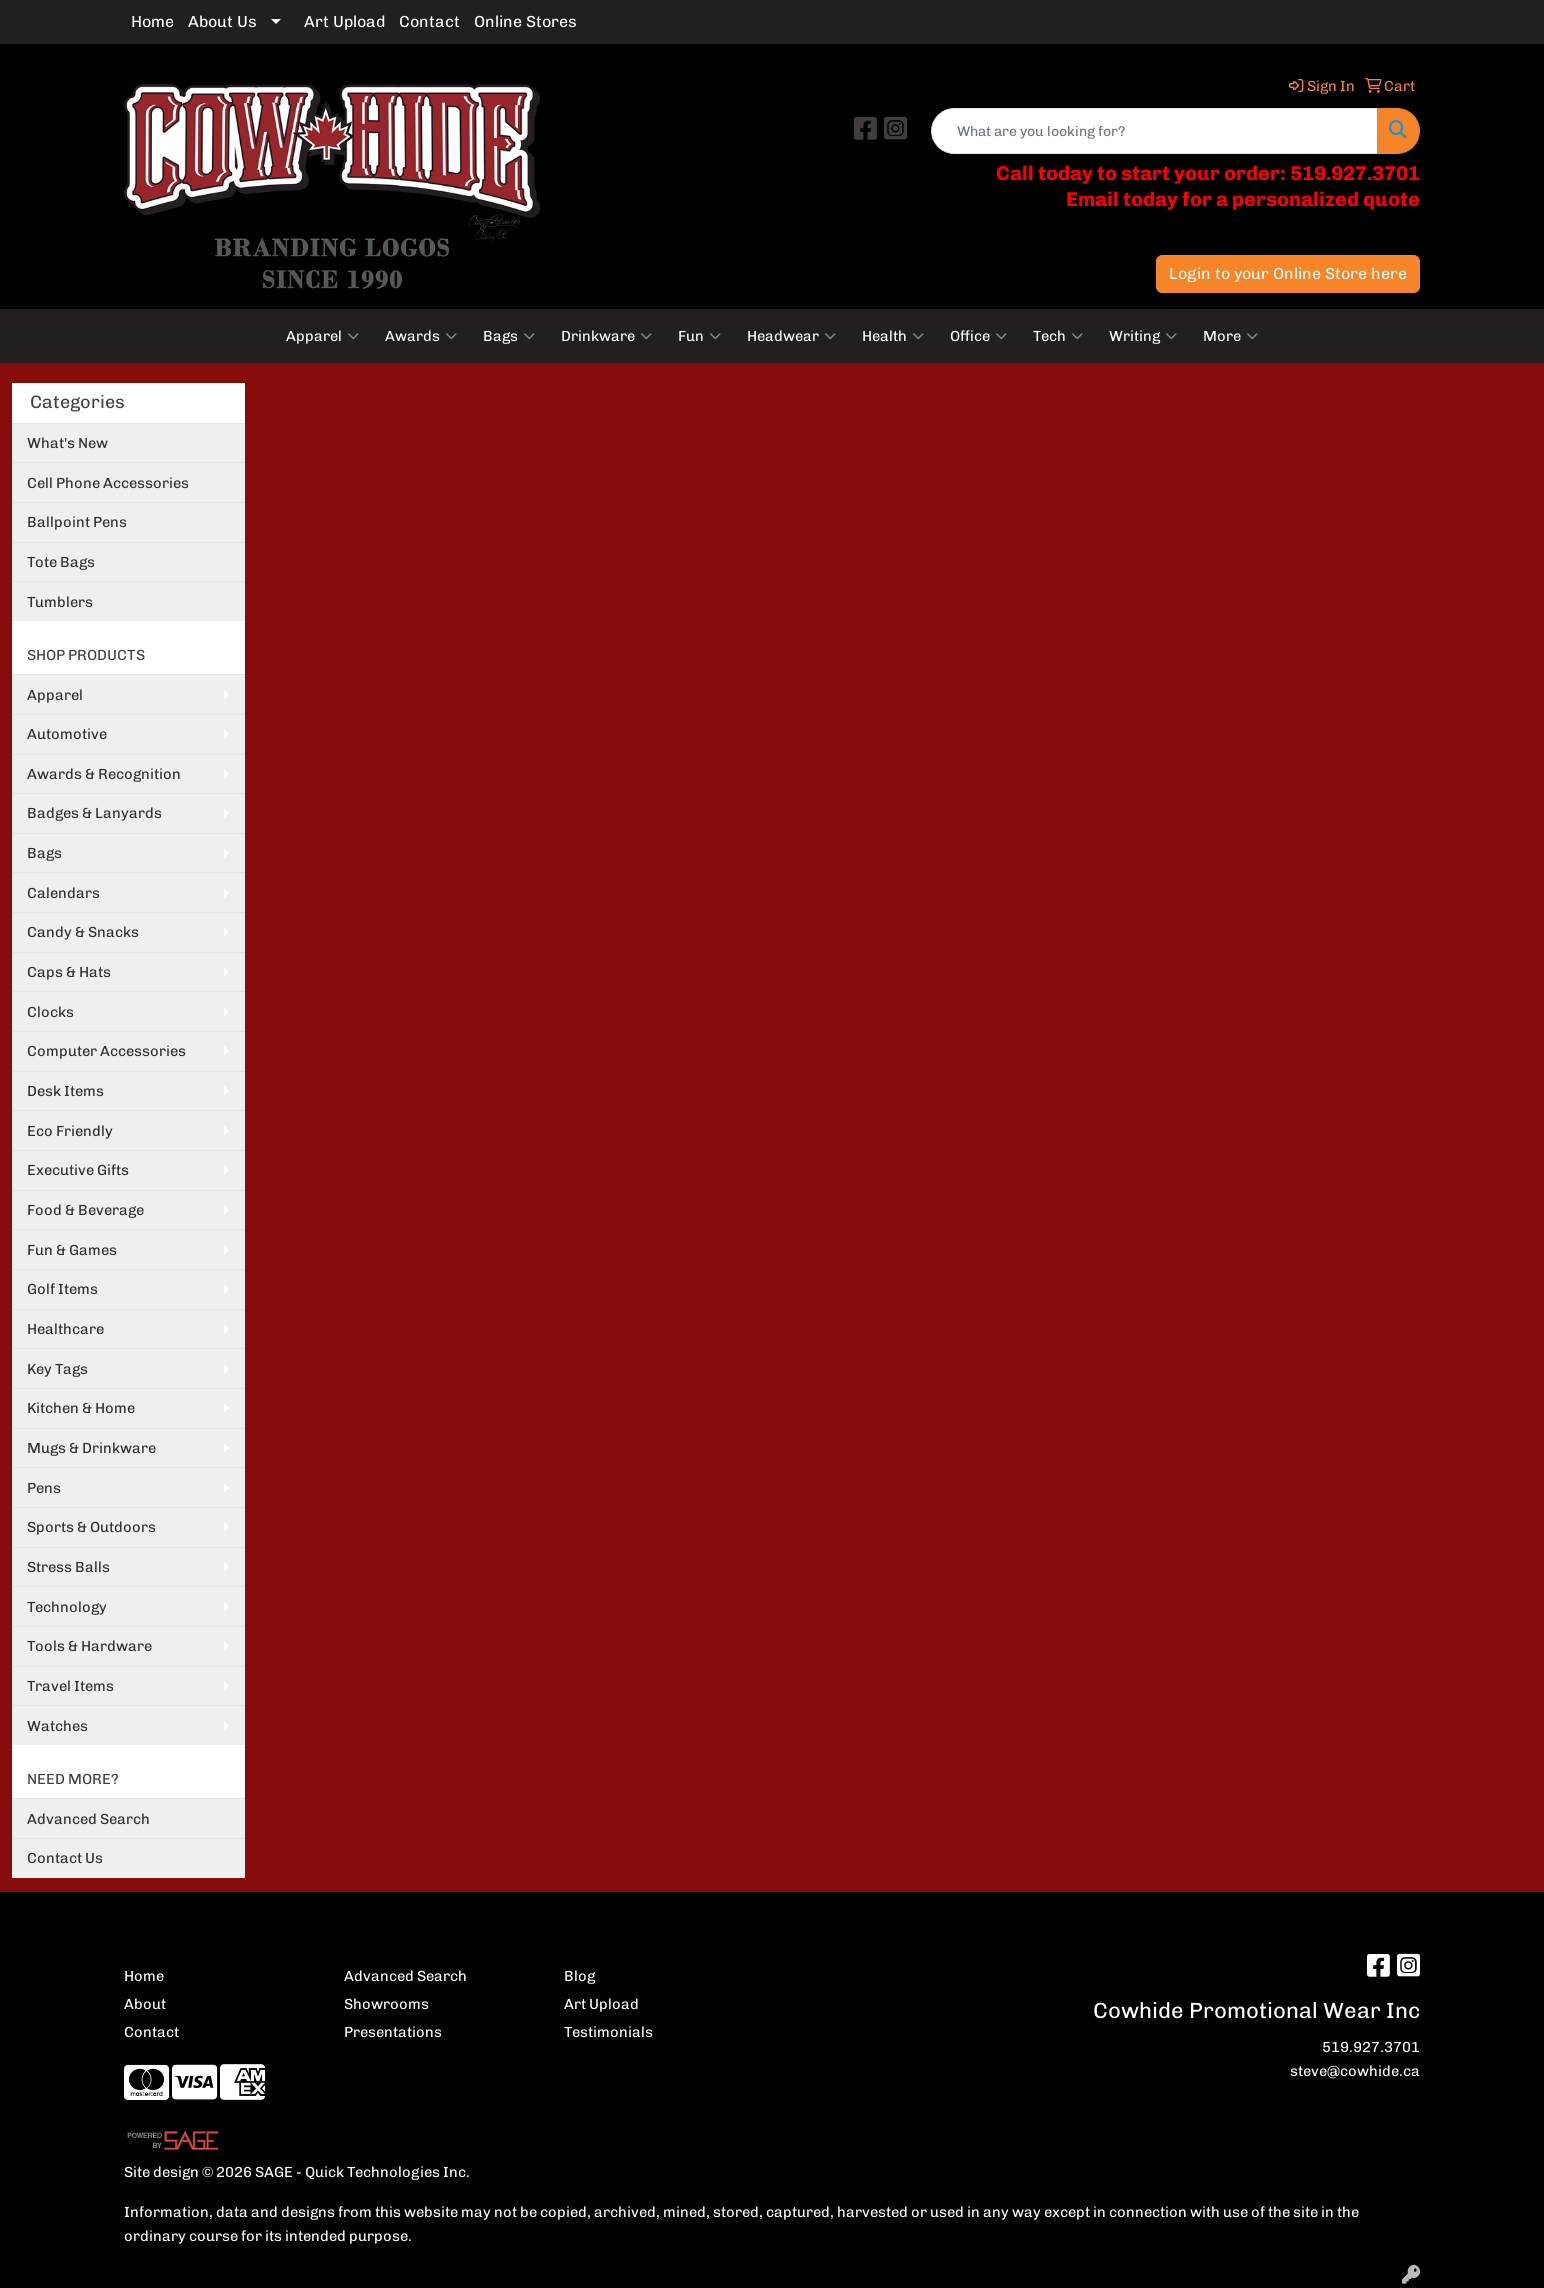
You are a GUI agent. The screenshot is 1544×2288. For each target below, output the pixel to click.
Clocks (50, 1012)
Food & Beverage (85, 1210)
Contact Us (65, 1858)
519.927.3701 (1371, 2047)
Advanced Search (88, 1819)
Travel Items (70, 1686)
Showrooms (386, 2004)
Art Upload (344, 21)
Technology (67, 1607)
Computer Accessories (106, 1051)
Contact (429, 21)
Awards (421, 336)
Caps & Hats (69, 972)
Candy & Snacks (83, 932)
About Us (222, 21)
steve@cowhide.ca (1355, 2071)
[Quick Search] (1154, 131)
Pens (44, 1488)
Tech (1058, 336)
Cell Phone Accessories (108, 483)
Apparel (322, 336)
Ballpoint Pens (77, 522)
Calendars (63, 893)
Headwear (791, 336)
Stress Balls (68, 1567)
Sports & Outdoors (91, 1527)
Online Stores (525, 21)
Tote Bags (61, 562)
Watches (57, 1726)
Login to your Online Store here (1288, 273)
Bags (509, 336)
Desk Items (65, 1091)
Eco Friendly (70, 1131)
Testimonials (608, 2032)
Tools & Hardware (89, 1646)
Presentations (393, 2032)
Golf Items (62, 1289)
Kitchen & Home (81, 1408)
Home (152, 21)
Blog (579, 1976)
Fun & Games (72, 1250)
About (145, 2004)
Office (978, 336)
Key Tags (57, 1369)
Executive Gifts (78, 1170)
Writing (1143, 336)
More (1230, 336)
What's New (67, 443)
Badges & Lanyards (94, 813)
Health (893, 336)
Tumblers (60, 602)
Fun (699, 336)
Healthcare (65, 1329)
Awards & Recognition (104, 774)
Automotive (67, 734)
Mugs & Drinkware (91, 1448)
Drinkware (606, 336)
